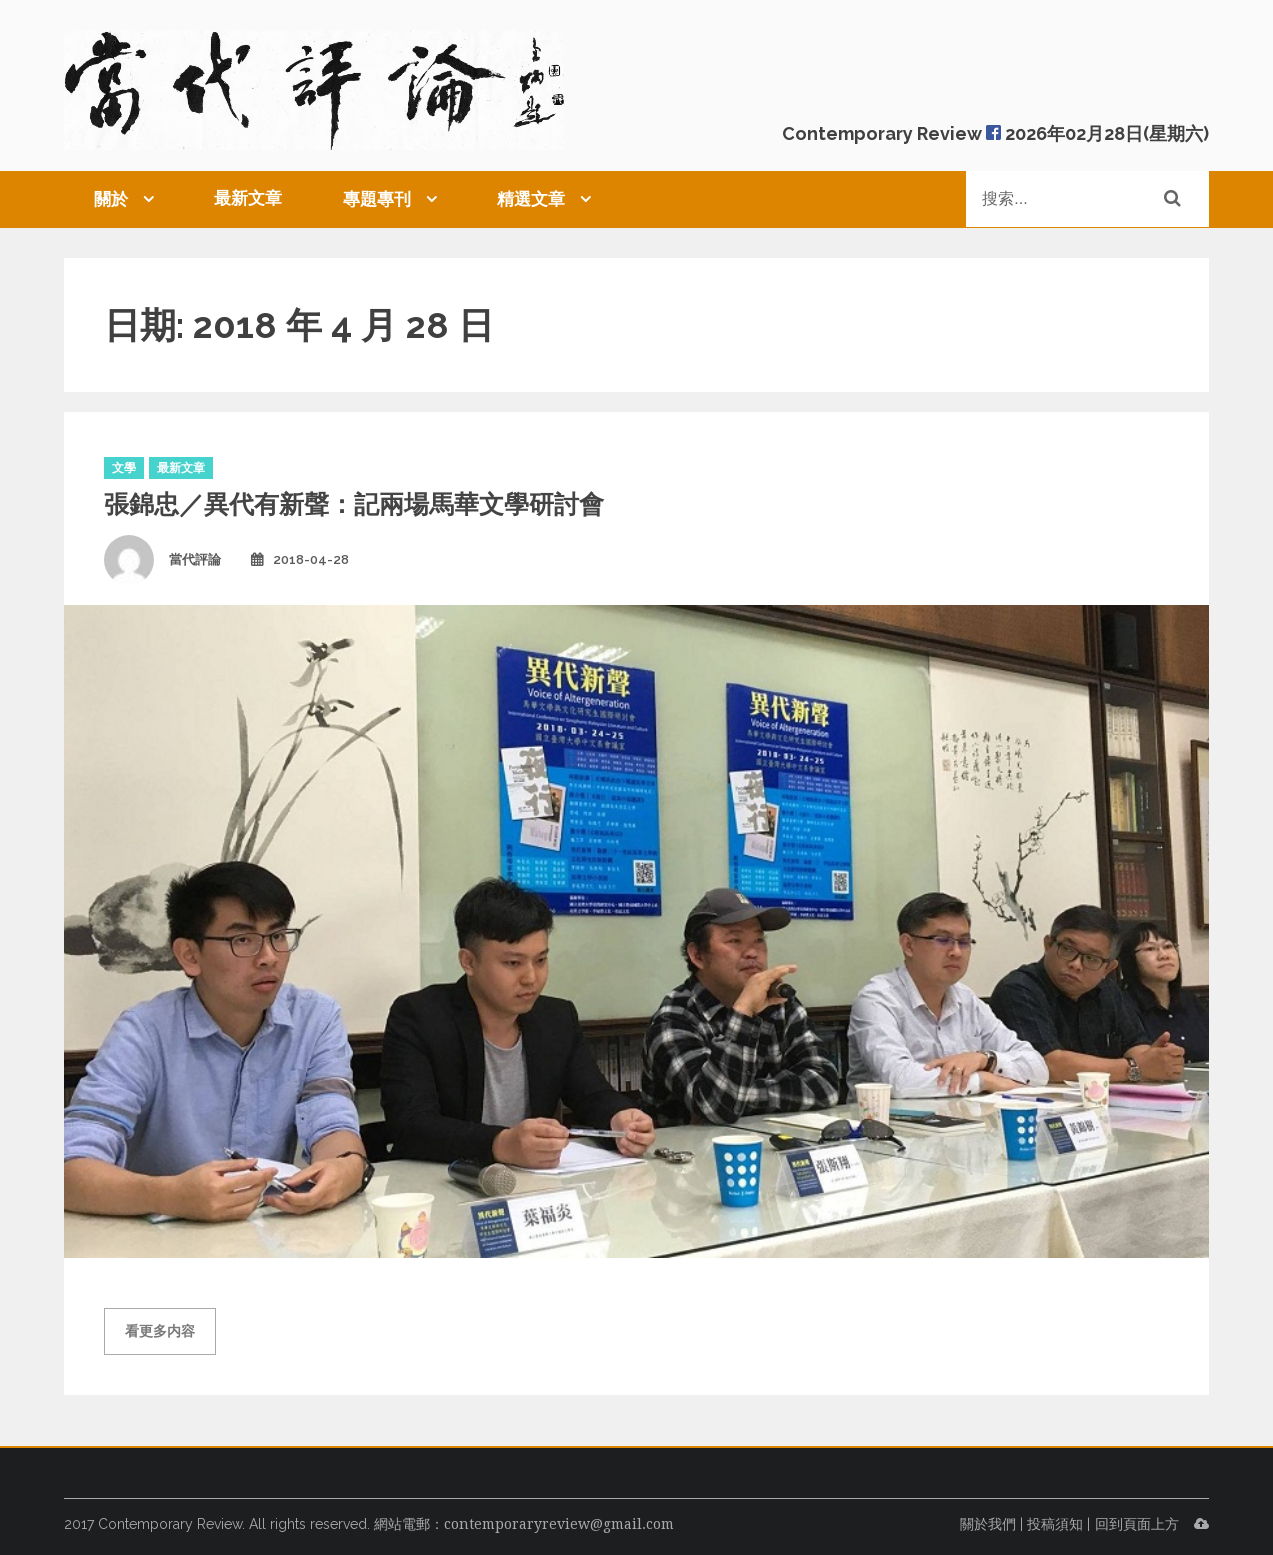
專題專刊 (377, 199)
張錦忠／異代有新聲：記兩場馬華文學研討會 (354, 504)
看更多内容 (160, 1331)
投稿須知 (1055, 1524)
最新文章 (248, 198)
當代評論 (195, 559)
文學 (124, 468)
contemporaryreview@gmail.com (559, 1524)
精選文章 (531, 199)
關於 (111, 199)
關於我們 (988, 1524)
